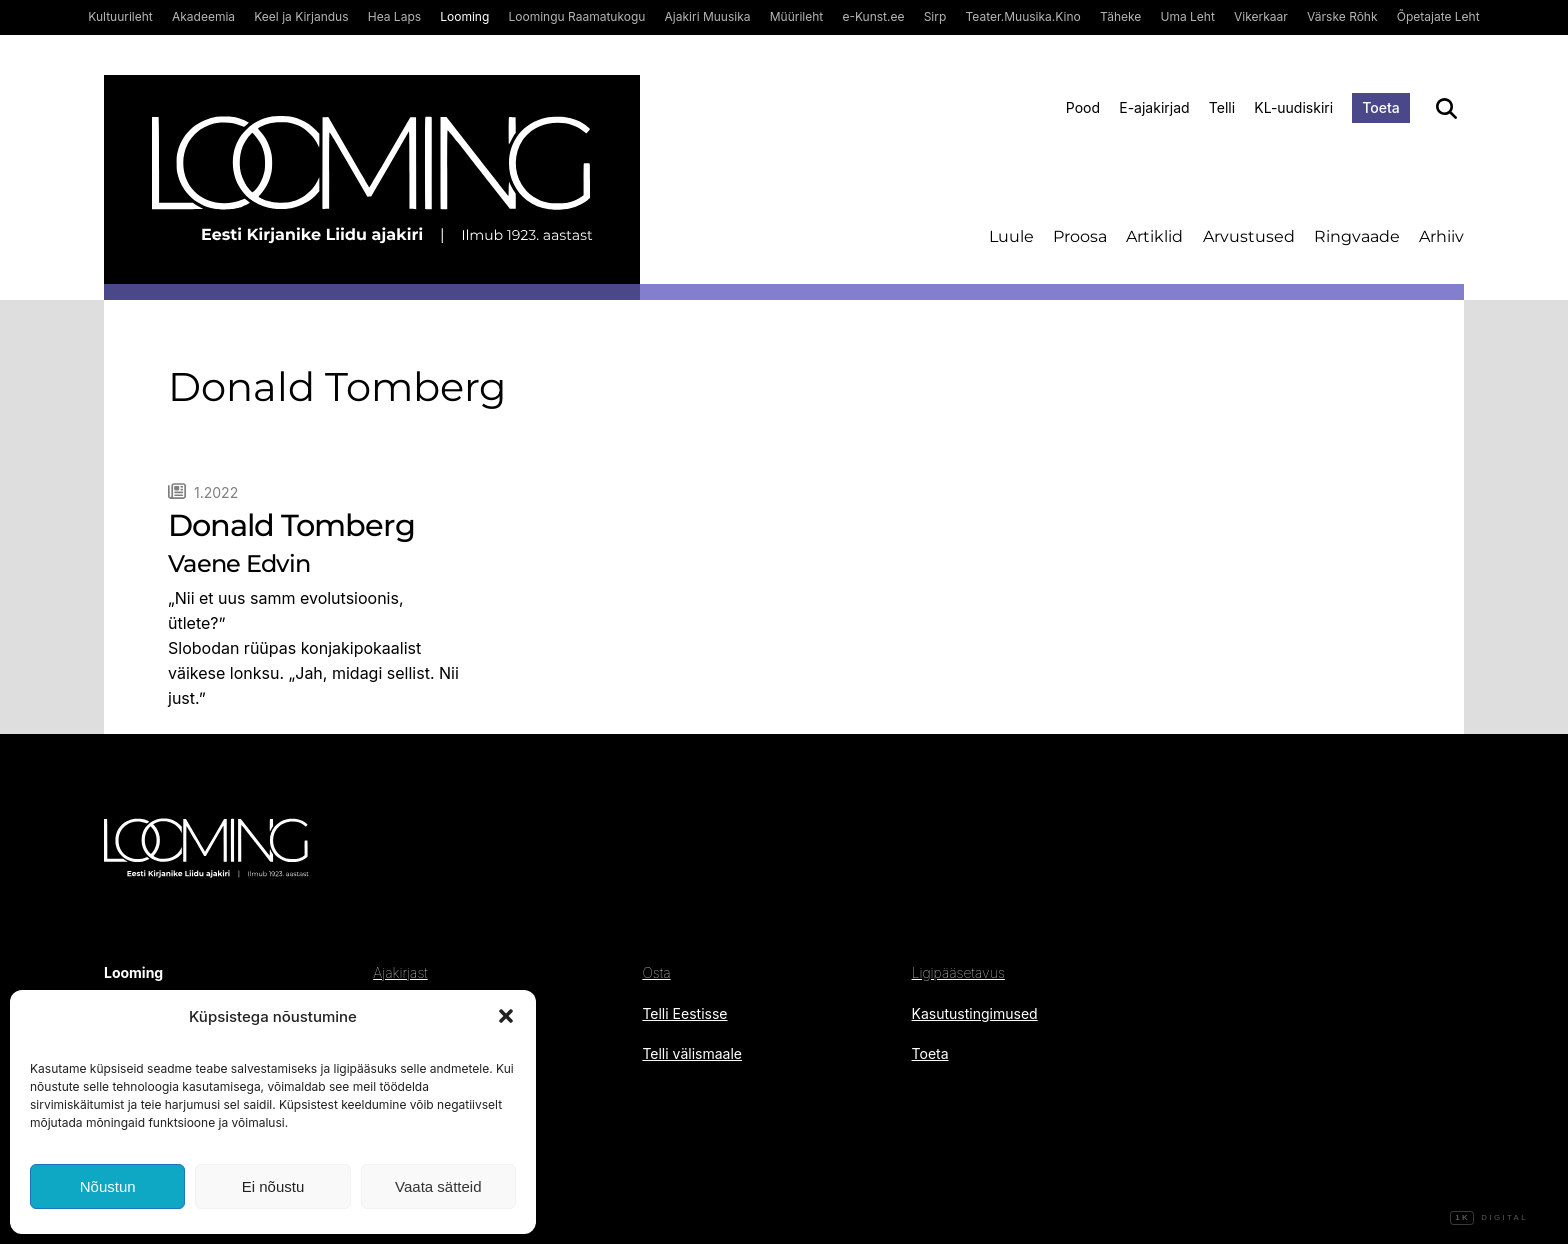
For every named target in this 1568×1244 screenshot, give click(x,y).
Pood (1083, 107)
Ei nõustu (273, 1186)
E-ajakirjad (1154, 107)
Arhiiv (1441, 236)
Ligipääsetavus (958, 972)
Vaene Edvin (239, 564)
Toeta (1381, 107)
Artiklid (1154, 236)
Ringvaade (1357, 236)
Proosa (1080, 236)
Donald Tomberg (291, 526)
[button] (506, 1016)
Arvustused (1249, 236)
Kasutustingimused (975, 1013)
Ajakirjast (400, 972)
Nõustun (108, 1186)
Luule (1011, 236)
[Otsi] (1446, 108)
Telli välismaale (692, 1053)
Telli (1222, 107)
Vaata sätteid (438, 1186)
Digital (1489, 1218)
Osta (656, 972)
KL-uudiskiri (1293, 107)
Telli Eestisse (684, 1013)
